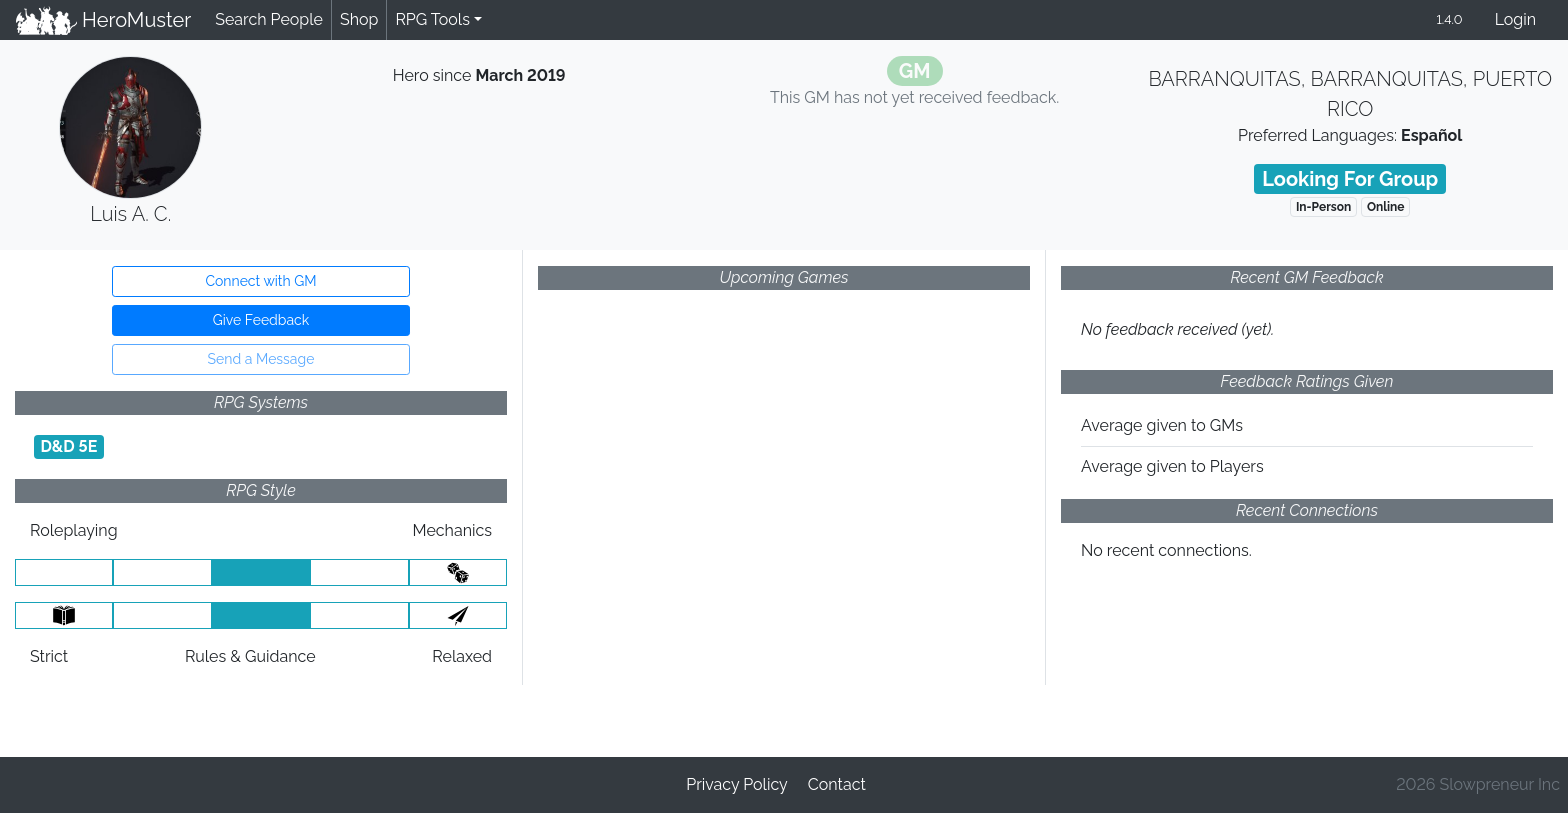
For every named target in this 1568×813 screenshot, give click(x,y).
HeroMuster (103, 20)
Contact (837, 784)
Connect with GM (260, 281)
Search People (269, 19)
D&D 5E (68, 446)
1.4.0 (1449, 19)
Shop (359, 19)
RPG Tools (432, 19)
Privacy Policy (737, 784)
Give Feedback (261, 320)
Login (1515, 19)
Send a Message (261, 359)
